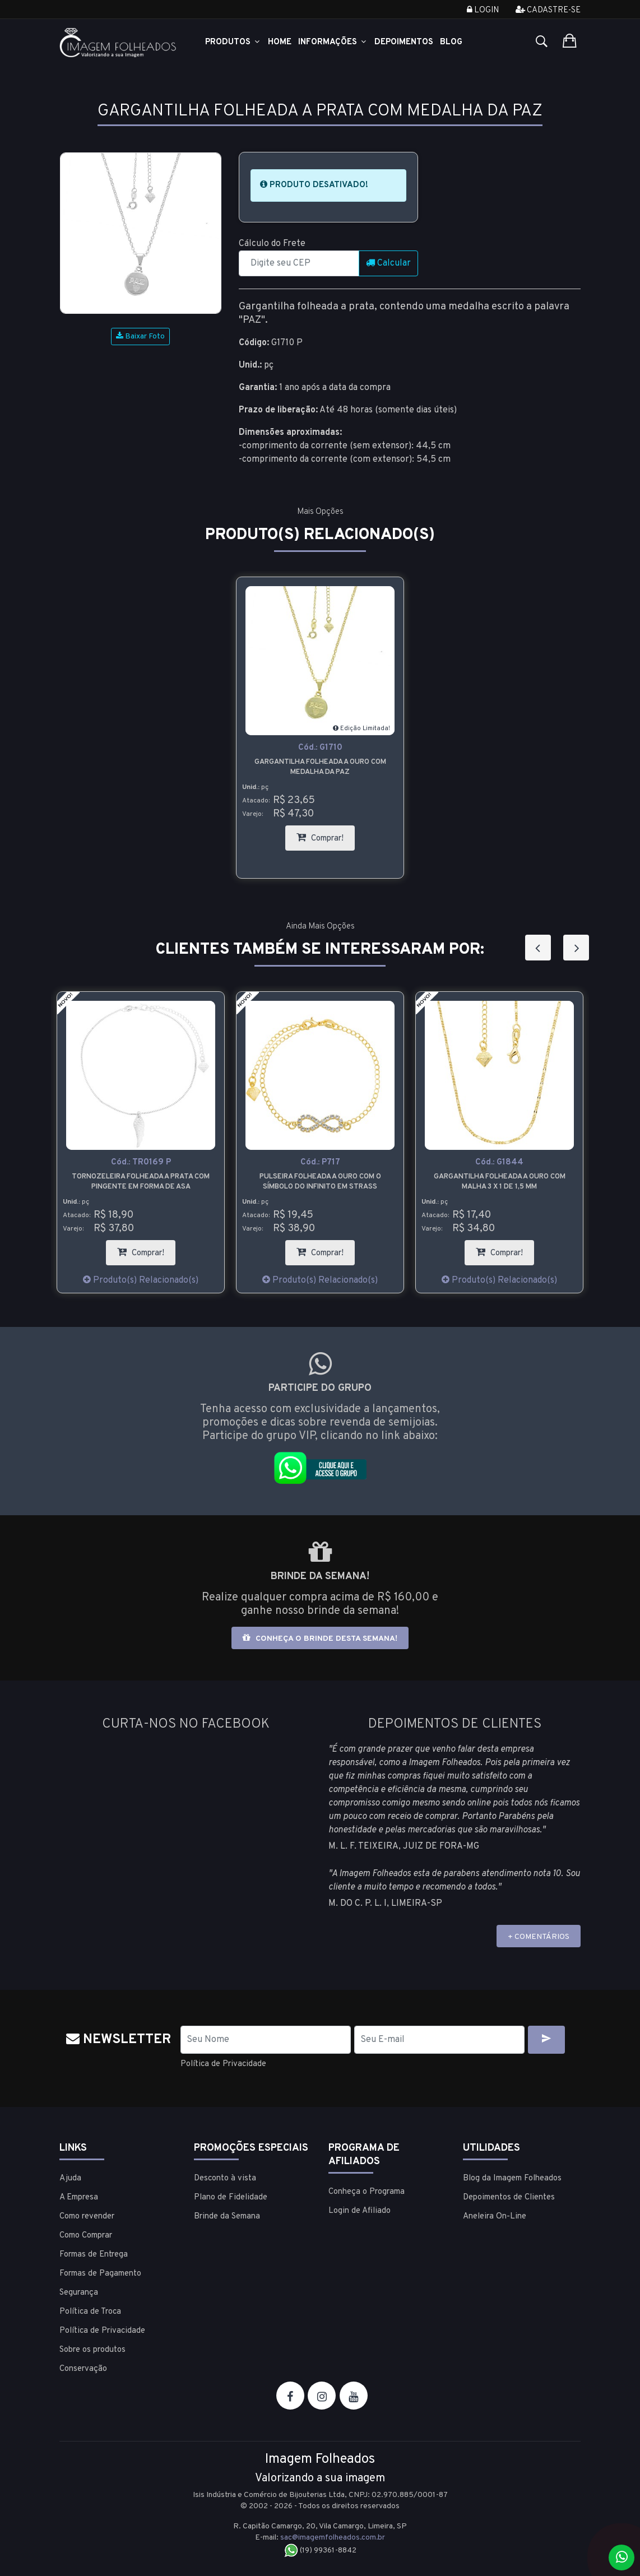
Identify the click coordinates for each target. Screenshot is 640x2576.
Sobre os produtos (92, 2349)
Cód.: (320, 747)
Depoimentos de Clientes (509, 2197)
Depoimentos (403, 42)
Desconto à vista (225, 2178)
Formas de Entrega (93, 2254)
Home (279, 42)
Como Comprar (85, 2235)
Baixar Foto (140, 336)
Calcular (388, 263)
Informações (333, 42)
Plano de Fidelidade (230, 2197)
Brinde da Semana (227, 2216)
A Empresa (78, 2197)
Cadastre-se (548, 10)
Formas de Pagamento (100, 2273)
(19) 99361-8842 (320, 2550)
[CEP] (299, 263)
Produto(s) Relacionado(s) (140, 1280)
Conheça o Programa (366, 2191)
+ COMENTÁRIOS (538, 1937)
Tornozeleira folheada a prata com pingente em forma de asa (141, 1181)
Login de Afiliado (359, 2210)
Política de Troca (90, 2311)
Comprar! (325, 834)
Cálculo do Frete (272, 243)
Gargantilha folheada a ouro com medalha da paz (320, 767)
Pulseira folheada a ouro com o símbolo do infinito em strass (320, 1181)
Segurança (78, 2292)
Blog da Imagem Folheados (512, 2178)
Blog (451, 42)
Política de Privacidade (226, 2063)
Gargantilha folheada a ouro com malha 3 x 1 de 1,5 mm (499, 1181)
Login (483, 10)
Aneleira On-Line (494, 2216)
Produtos (233, 42)
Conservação (83, 2368)
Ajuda (70, 2178)
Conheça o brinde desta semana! (320, 1638)
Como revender (86, 2216)
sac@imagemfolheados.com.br (333, 2537)
